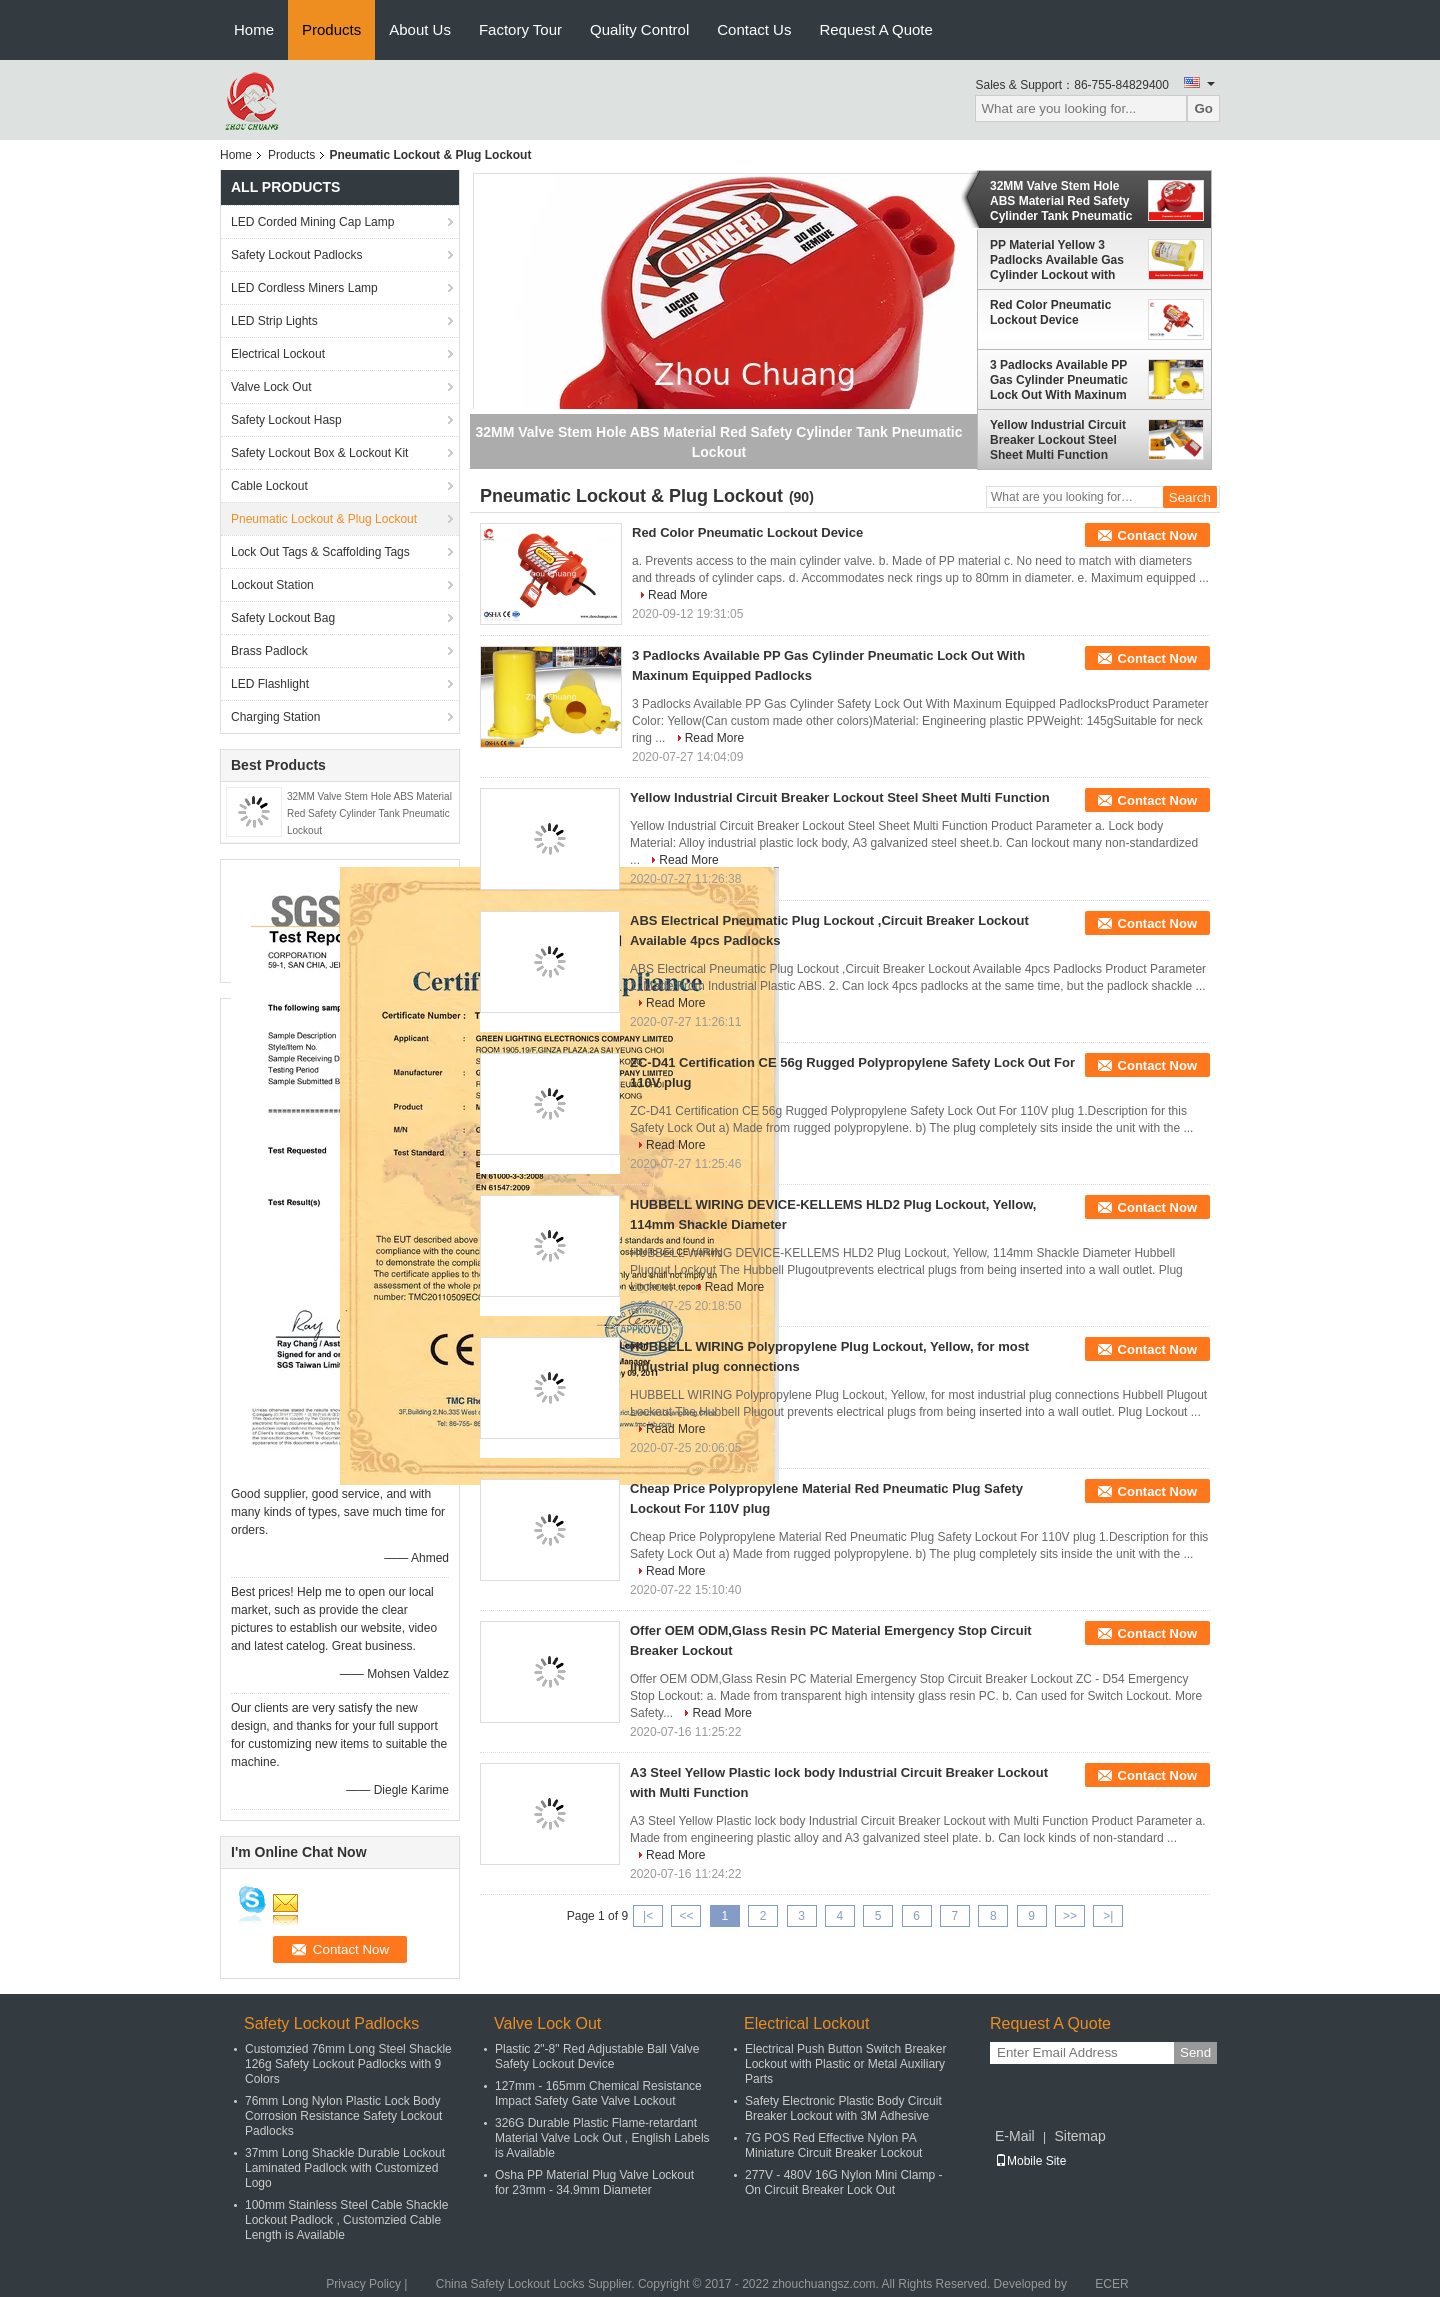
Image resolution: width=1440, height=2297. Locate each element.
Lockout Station (272, 585)
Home (254, 29)
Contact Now (1157, 535)
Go (1203, 108)
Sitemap (1079, 2136)
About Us (420, 29)
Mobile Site (1030, 2161)
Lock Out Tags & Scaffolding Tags (320, 552)
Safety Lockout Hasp (286, 420)
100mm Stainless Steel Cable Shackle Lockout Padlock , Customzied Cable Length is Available (346, 2220)
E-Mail (1015, 2136)
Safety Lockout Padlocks (296, 255)
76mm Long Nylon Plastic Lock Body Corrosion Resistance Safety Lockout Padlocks (343, 2116)
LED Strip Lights (274, 321)
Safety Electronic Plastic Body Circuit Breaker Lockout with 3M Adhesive (843, 2108)
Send (1195, 2052)
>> (1070, 1916)
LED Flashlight (270, 684)
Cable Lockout (269, 486)
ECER (1111, 2284)
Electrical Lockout (278, 354)
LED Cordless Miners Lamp (304, 288)
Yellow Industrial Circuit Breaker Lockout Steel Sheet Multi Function (1058, 440)
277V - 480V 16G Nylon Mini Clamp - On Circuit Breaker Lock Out (843, 2182)
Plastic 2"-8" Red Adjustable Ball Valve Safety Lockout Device (597, 2056)
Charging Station (275, 717)
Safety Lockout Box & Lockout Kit (319, 453)
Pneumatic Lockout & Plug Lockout (324, 519)
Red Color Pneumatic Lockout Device (1050, 312)
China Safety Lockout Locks (510, 2284)
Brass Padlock (269, 651)
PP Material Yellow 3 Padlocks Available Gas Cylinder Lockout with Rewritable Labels (1057, 260)
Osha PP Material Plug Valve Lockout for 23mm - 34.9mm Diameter (594, 2182)
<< (686, 1916)
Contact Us (754, 29)
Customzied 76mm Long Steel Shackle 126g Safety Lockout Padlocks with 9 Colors (348, 2064)
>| (1108, 1916)
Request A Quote (875, 29)
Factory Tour (520, 29)
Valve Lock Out (271, 387)
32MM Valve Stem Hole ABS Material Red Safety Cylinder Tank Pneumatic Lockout (369, 813)
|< (648, 1916)
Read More (677, 595)
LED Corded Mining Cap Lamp (312, 222)
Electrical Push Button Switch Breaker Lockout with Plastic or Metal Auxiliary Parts (845, 2064)
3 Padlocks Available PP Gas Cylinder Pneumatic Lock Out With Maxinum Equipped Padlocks (1059, 380)
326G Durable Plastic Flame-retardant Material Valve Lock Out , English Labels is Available (602, 2138)
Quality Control (639, 29)
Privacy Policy (363, 2284)
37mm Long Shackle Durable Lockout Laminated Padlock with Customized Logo (345, 2168)
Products (331, 29)
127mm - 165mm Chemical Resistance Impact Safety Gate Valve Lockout (598, 2093)
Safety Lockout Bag (283, 618)
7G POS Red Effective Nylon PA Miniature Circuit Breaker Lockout (833, 2145)
